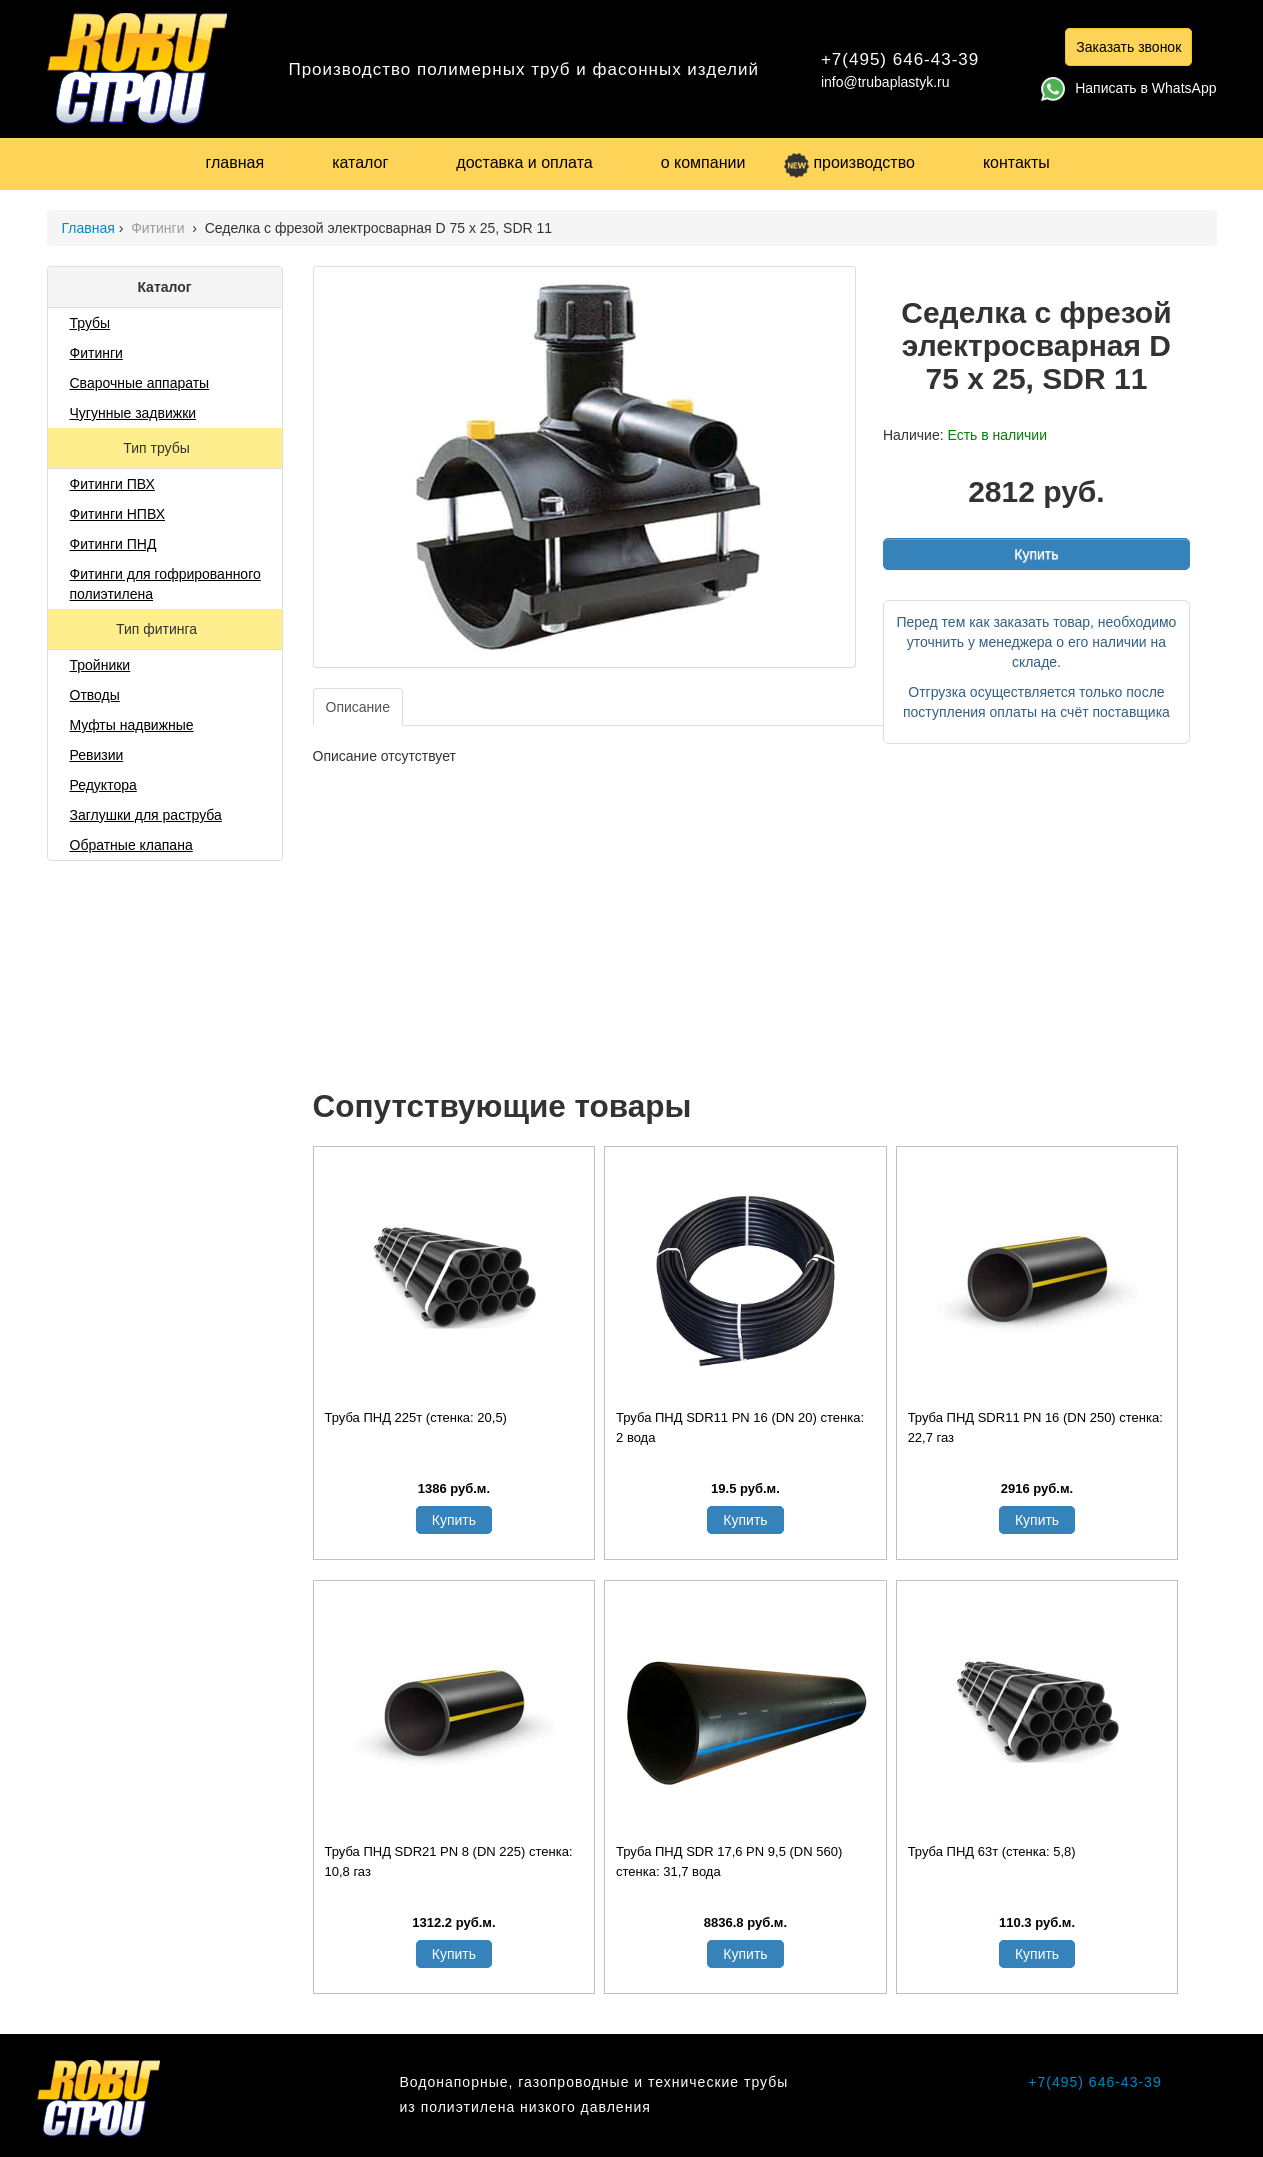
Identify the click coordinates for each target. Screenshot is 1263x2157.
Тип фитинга (158, 629)
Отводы (95, 695)
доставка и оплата (524, 162)
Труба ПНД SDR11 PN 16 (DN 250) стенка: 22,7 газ (1035, 1427)
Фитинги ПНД (113, 544)
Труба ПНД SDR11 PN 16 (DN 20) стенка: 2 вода (740, 1427)
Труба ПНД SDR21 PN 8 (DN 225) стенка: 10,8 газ (449, 1861)
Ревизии (97, 755)
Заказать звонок (1128, 47)
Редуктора (103, 785)
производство (849, 162)
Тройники (100, 665)
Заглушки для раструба (146, 815)
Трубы (90, 323)
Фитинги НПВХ (117, 514)
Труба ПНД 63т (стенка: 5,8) (992, 1851)
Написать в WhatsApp (1128, 88)
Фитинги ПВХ (112, 484)
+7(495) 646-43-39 (900, 59)
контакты (1016, 162)
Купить (1036, 554)
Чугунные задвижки (133, 413)
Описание (358, 707)
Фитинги (159, 228)
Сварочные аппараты (140, 383)
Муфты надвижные (132, 725)
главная (235, 162)
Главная (88, 228)
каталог (360, 162)
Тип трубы (158, 448)
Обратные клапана (131, 845)
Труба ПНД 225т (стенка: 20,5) (416, 1417)
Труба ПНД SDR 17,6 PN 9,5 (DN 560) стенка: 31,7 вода (729, 1861)
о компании (703, 162)
